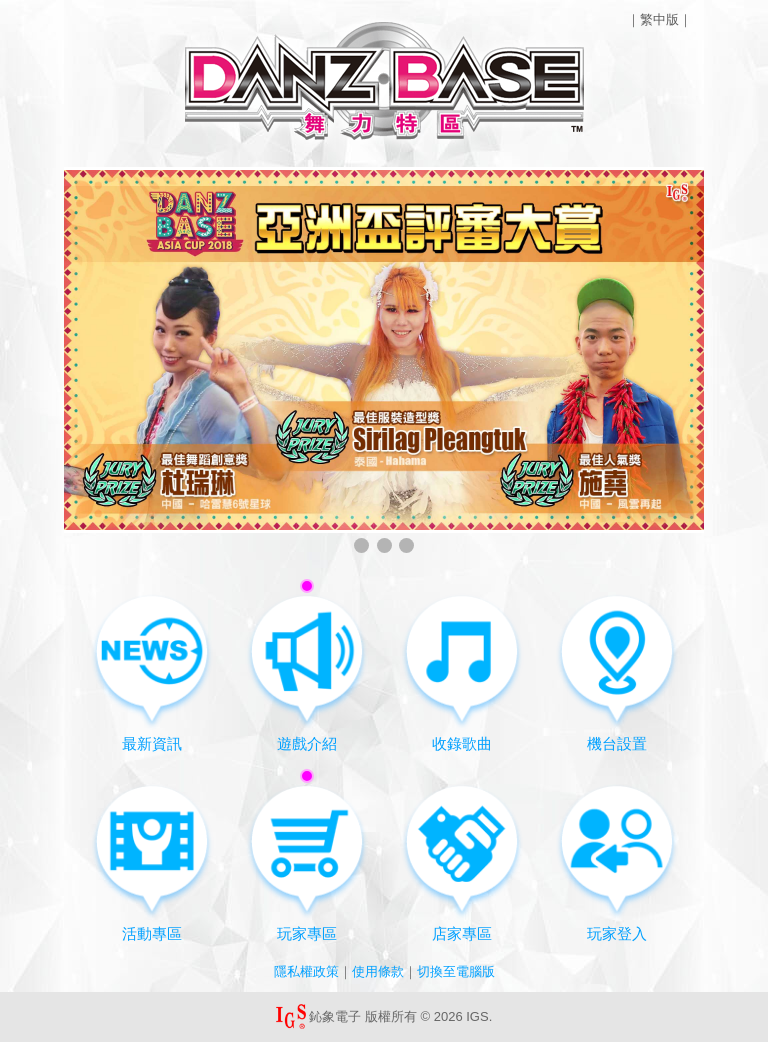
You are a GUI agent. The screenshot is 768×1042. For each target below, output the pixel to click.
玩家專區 (307, 855)
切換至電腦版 (456, 971)
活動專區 (152, 862)
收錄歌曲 (462, 672)
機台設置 (617, 672)
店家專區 (462, 862)
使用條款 (378, 971)
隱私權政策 (306, 971)
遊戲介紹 (307, 665)
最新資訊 (152, 672)
